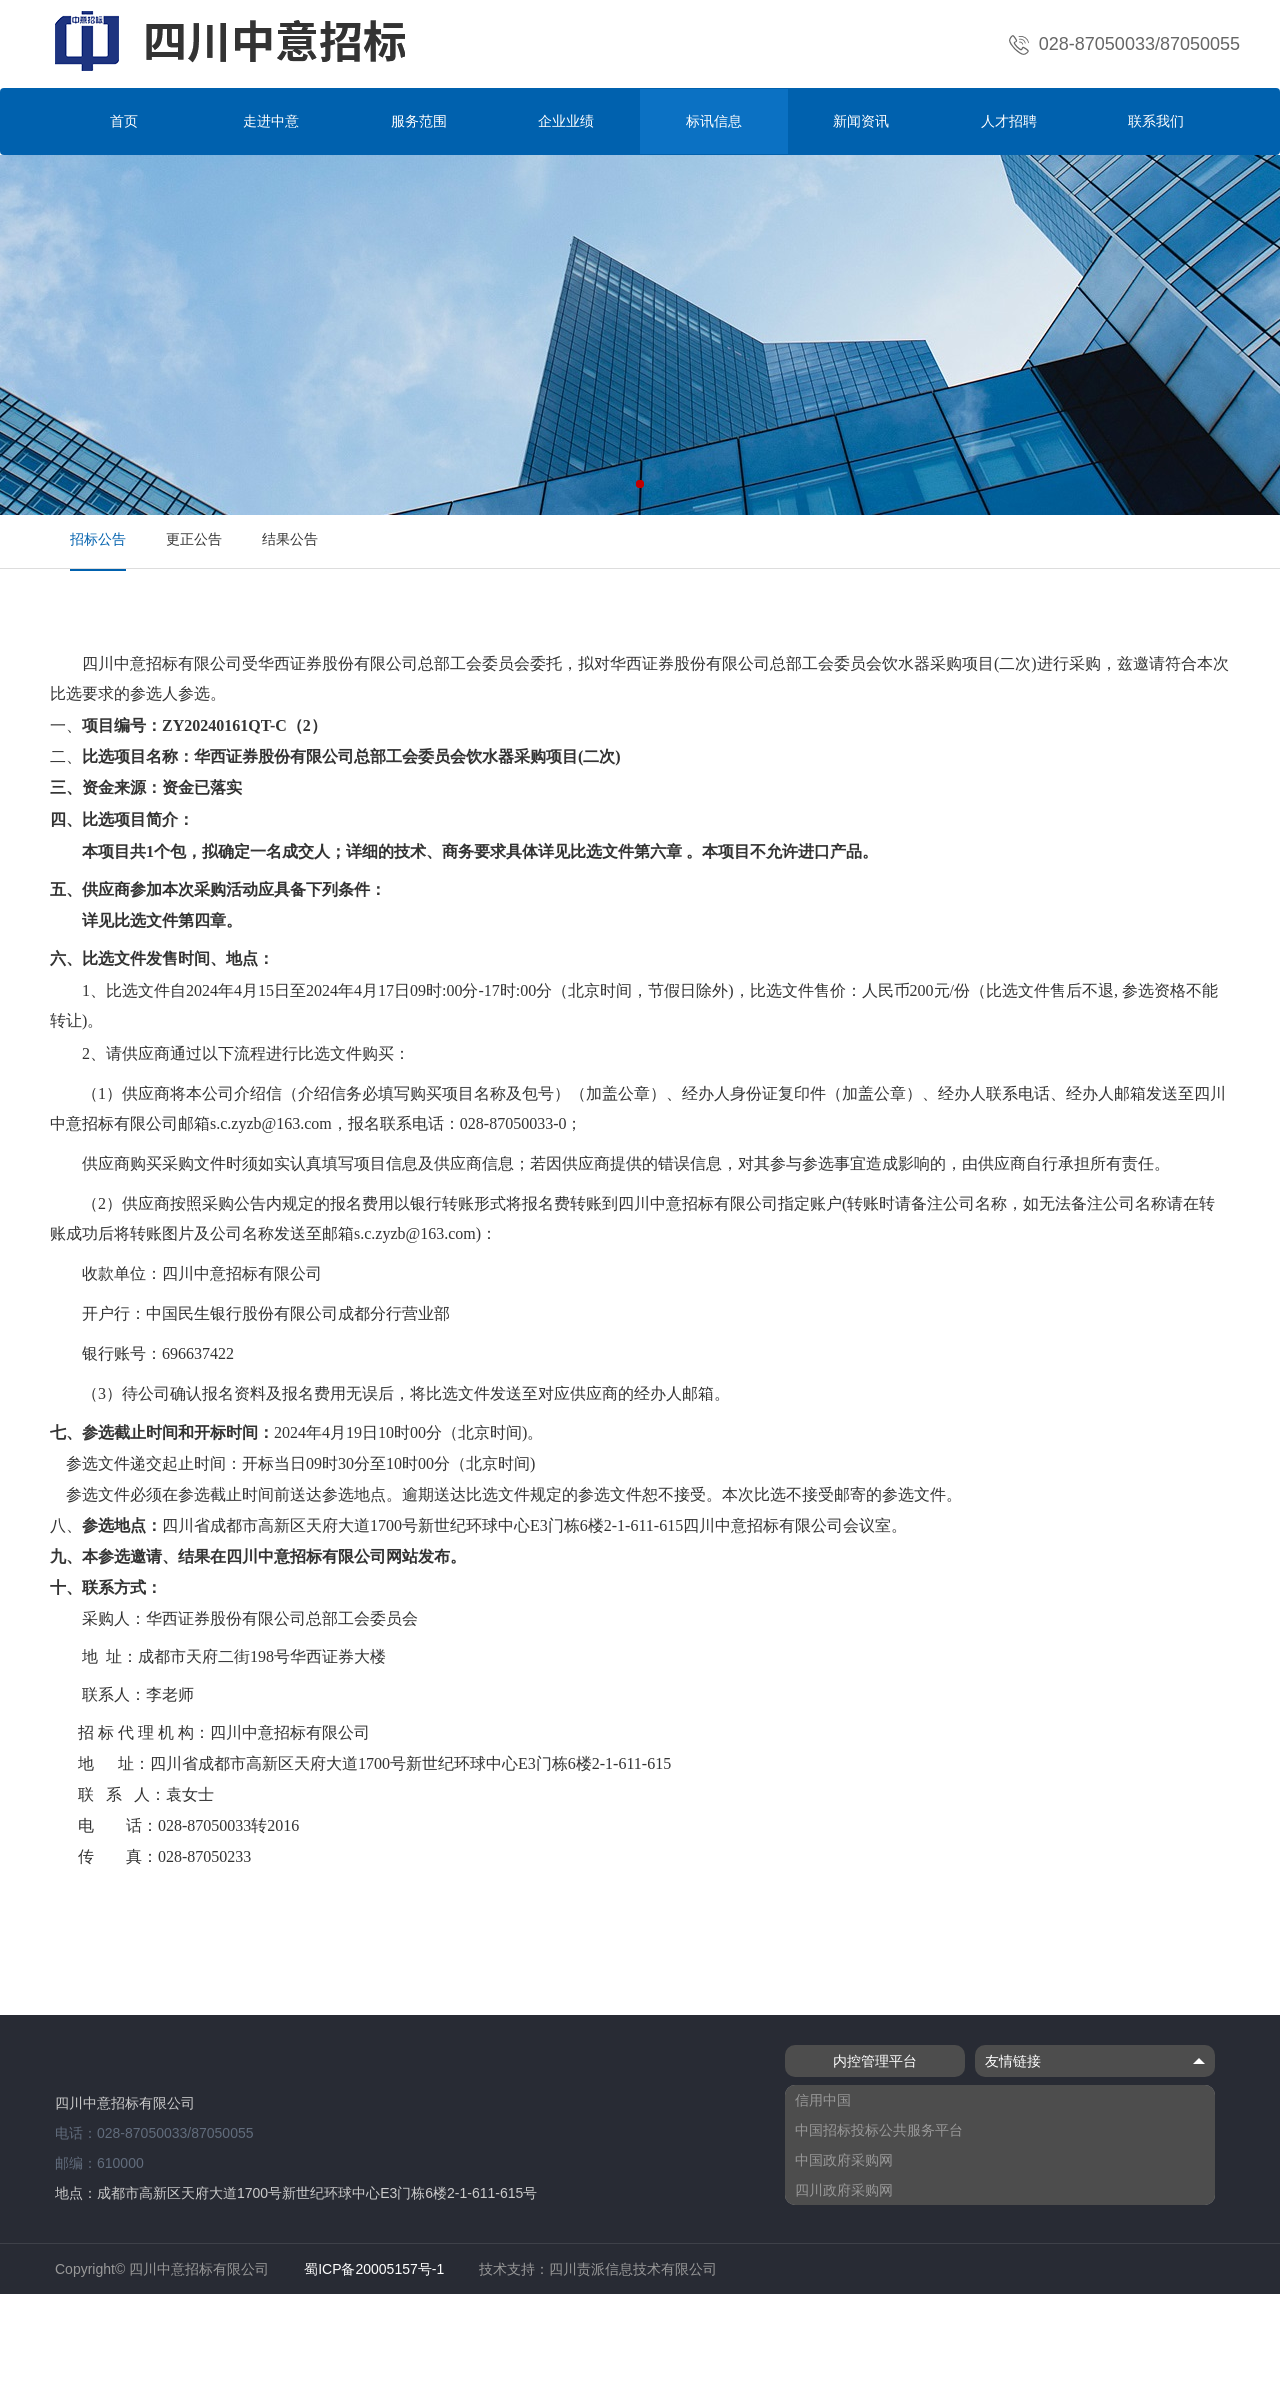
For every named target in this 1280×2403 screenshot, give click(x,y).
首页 (124, 121)
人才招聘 (1009, 121)
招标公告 (98, 539)
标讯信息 (714, 121)
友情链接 (1095, 2061)
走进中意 (271, 121)
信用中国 (823, 2100)
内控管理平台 (875, 2061)
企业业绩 (566, 121)
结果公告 (290, 539)
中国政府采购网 (844, 2160)
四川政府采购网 (844, 2190)
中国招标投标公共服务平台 (879, 2130)
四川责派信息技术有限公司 (633, 2269)
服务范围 (419, 121)
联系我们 (1156, 121)
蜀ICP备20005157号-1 (374, 2269)
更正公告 (194, 539)
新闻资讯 (861, 121)
